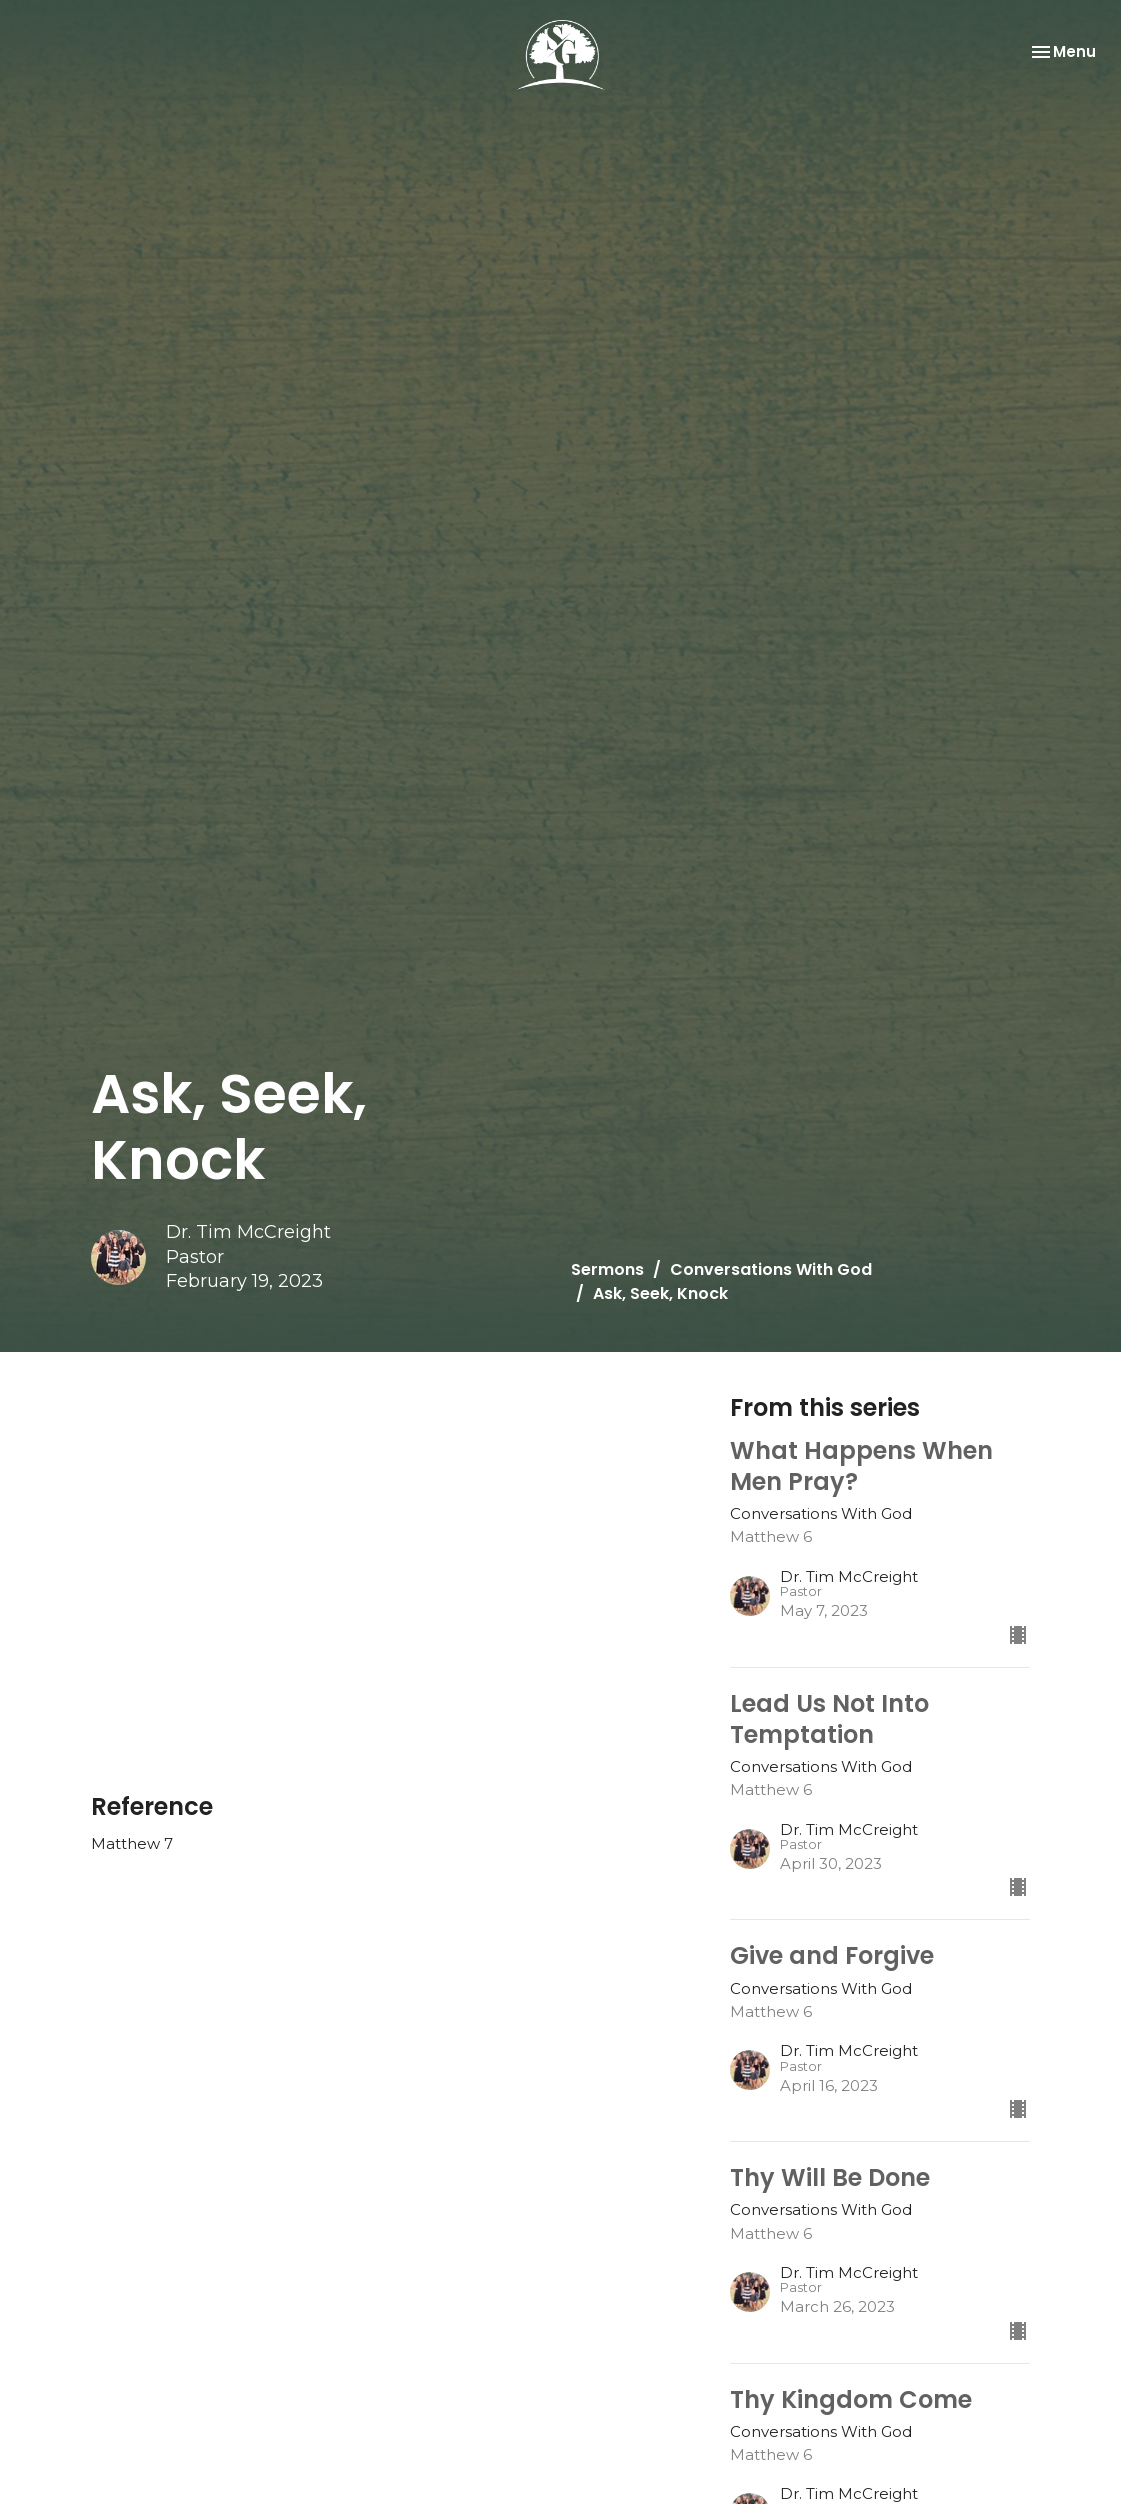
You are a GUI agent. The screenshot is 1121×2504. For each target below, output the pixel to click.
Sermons (607, 1269)
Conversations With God (771, 1269)
